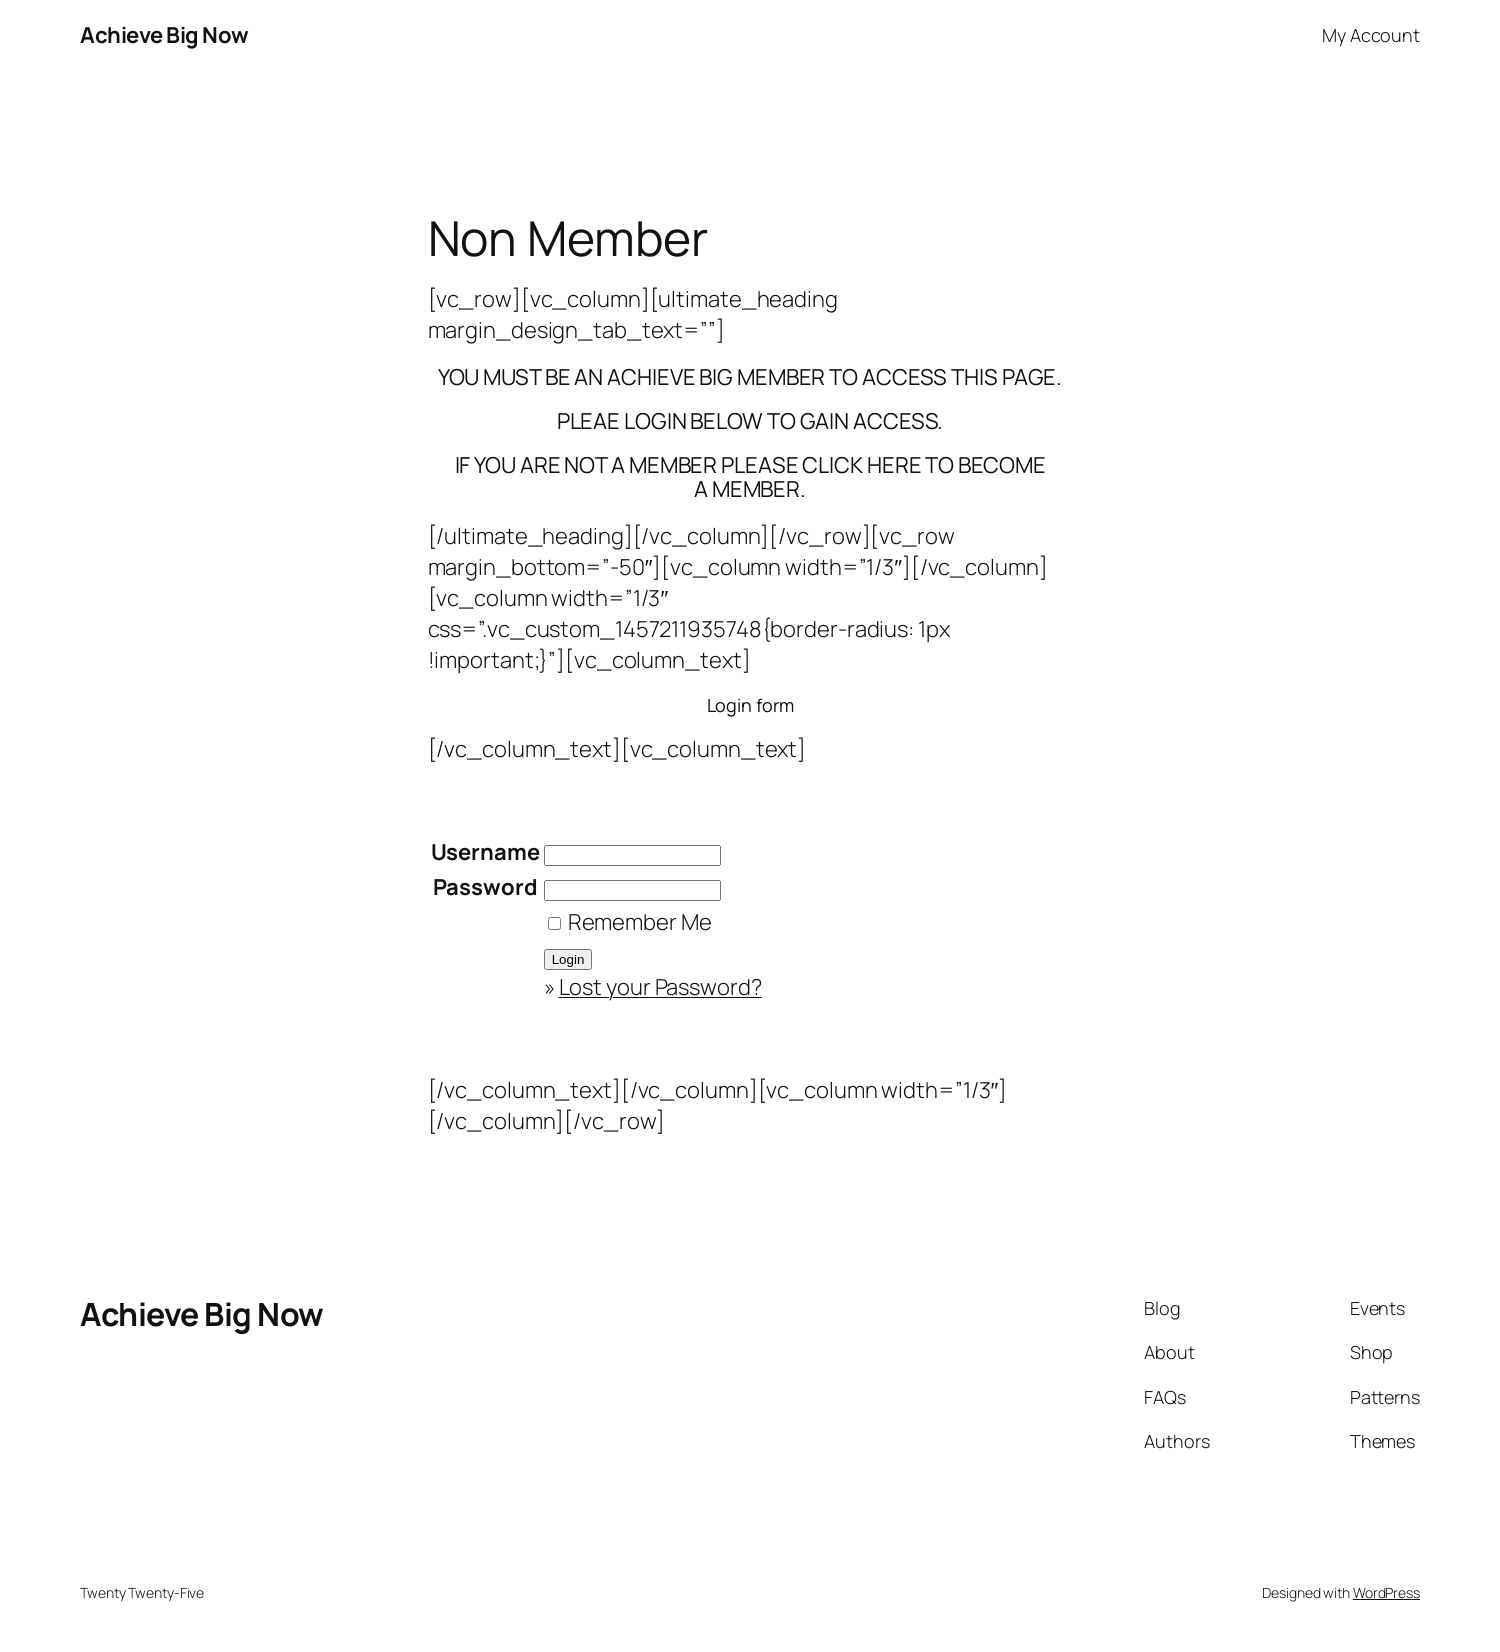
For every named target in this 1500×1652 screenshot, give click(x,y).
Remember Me (630, 922)
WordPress (1386, 1592)
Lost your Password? (660, 987)
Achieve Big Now (164, 35)
